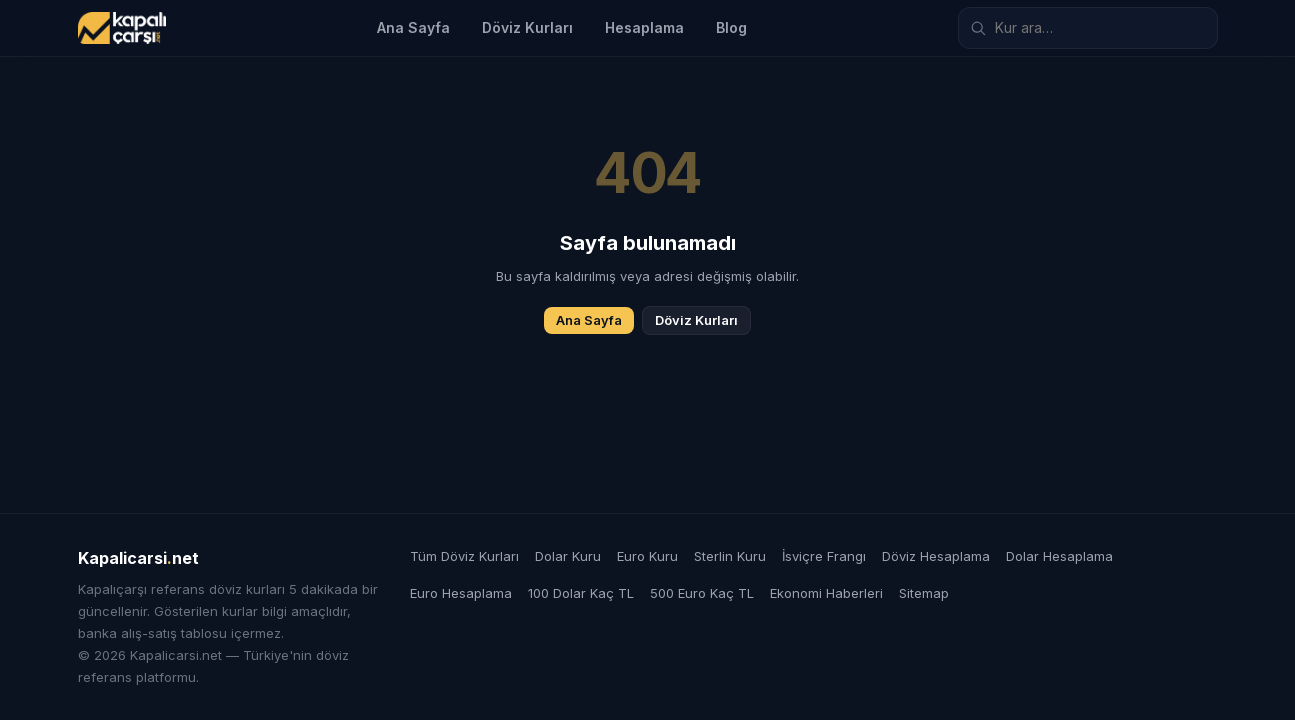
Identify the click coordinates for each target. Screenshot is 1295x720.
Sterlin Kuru (730, 556)
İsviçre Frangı (824, 556)
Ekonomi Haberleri (826, 593)
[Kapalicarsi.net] (122, 28)
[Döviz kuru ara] (1088, 28)
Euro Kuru (647, 556)
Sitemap (924, 593)
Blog (731, 27)
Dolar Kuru (568, 556)
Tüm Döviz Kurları (464, 556)
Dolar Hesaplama (1059, 556)
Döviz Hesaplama (936, 556)
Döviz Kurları (527, 27)
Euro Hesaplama (461, 593)
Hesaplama (644, 27)
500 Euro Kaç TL (702, 593)
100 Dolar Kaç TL (581, 593)
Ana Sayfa (413, 27)
